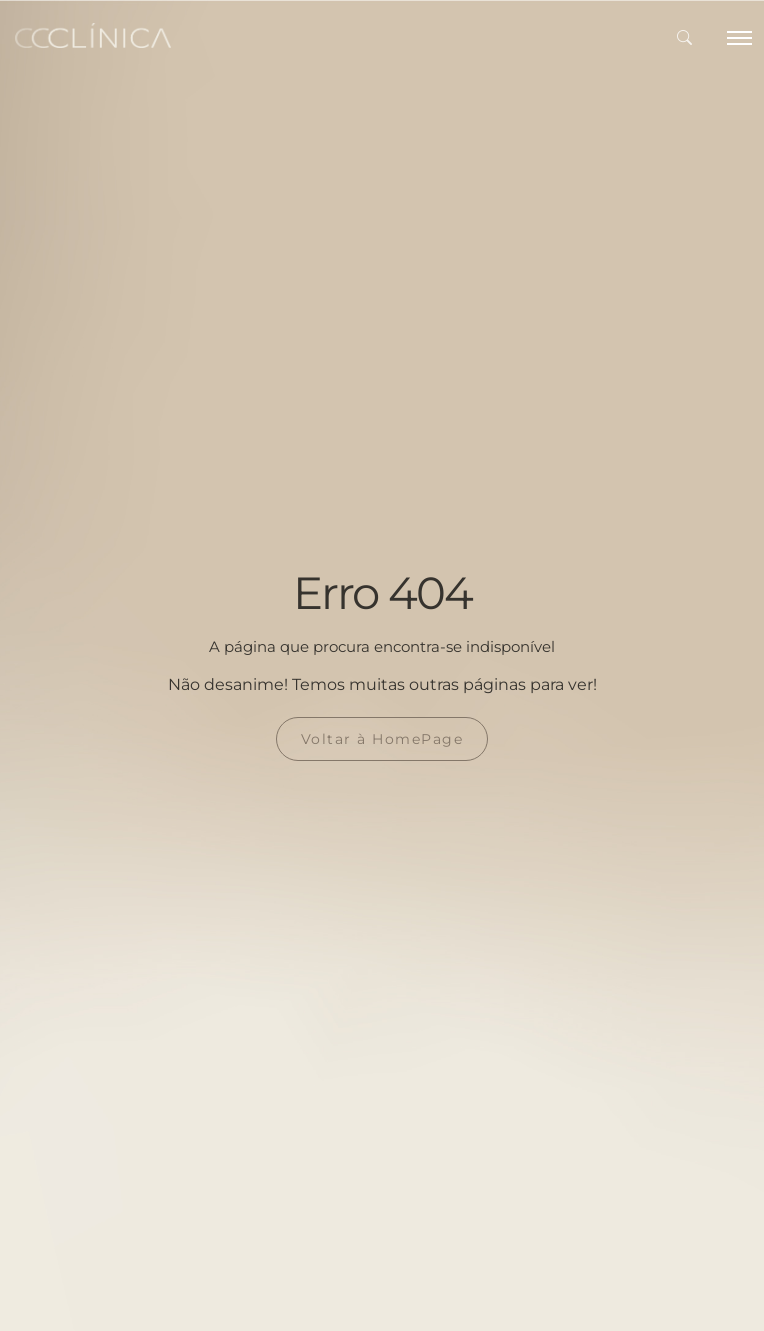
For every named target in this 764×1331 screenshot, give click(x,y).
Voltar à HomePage (382, 739)
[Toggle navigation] (738, 38)
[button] (684, 38)
